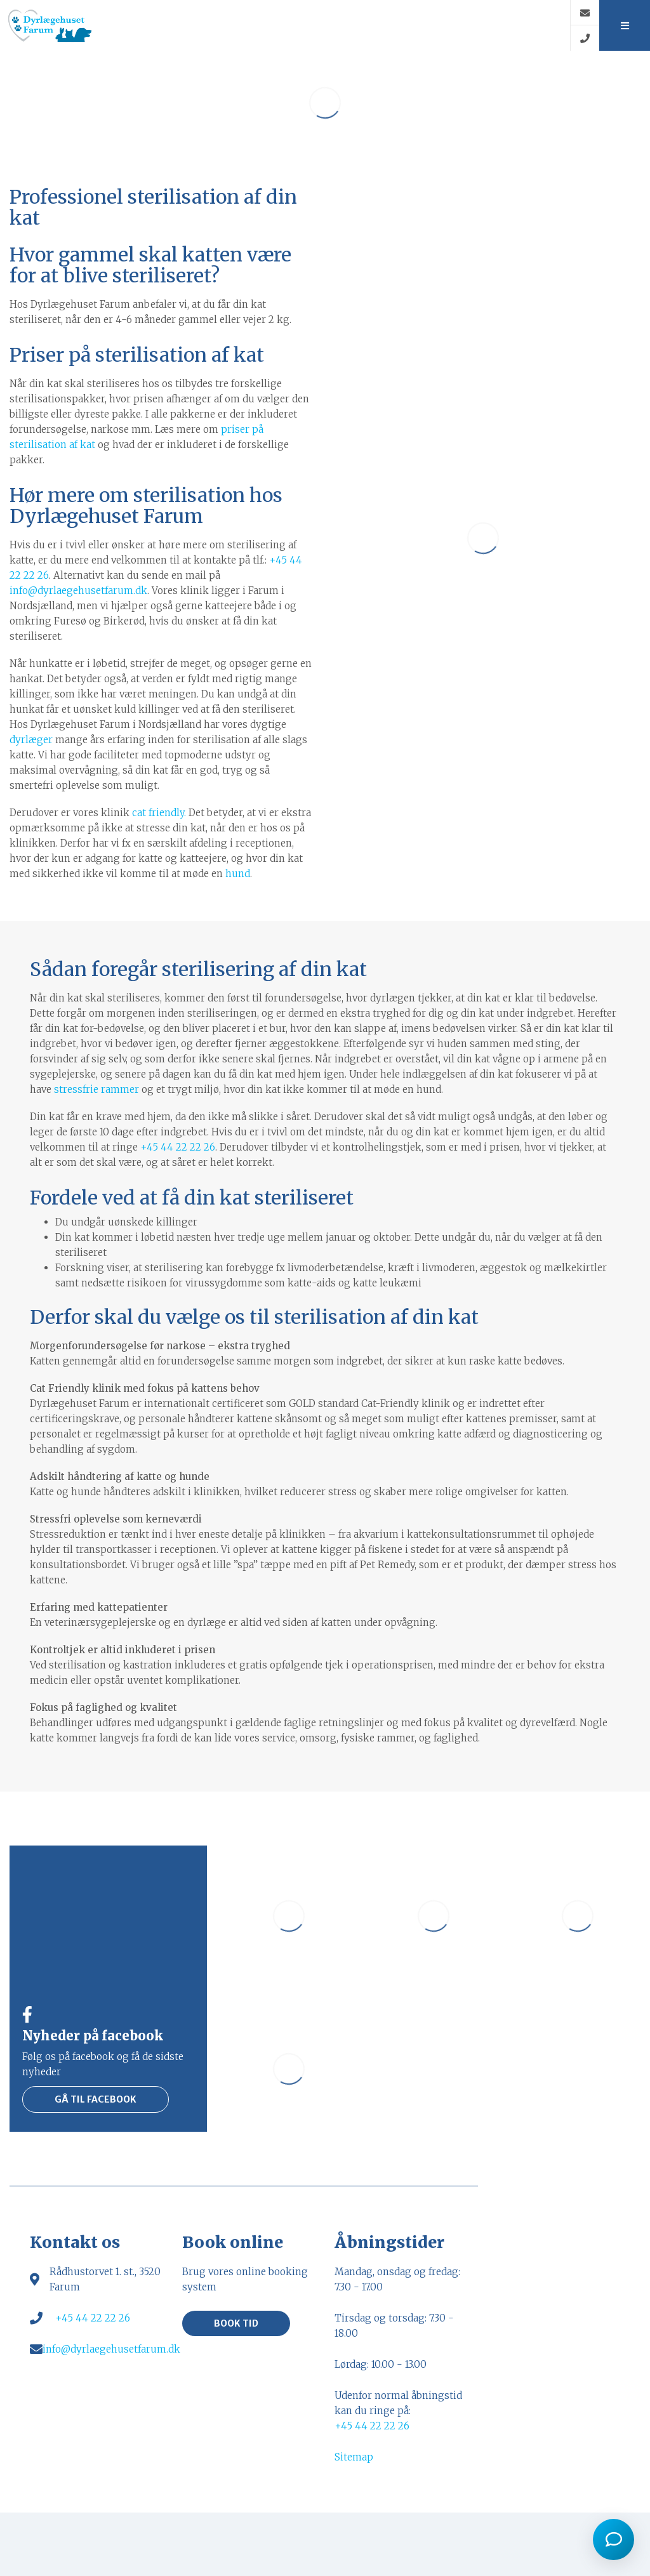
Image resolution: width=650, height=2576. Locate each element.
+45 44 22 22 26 (177, 1147)
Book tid (236, 2323)
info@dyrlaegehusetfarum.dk (78, 591)
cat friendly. (159, 813)
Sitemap (354, 2457)
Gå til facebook (95, 2099)
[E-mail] (584, 12)
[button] (624, 25)
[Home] (285, 25)
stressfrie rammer (96, 1089)
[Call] (584, 38)
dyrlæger (31, 740)
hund (237, 874)
